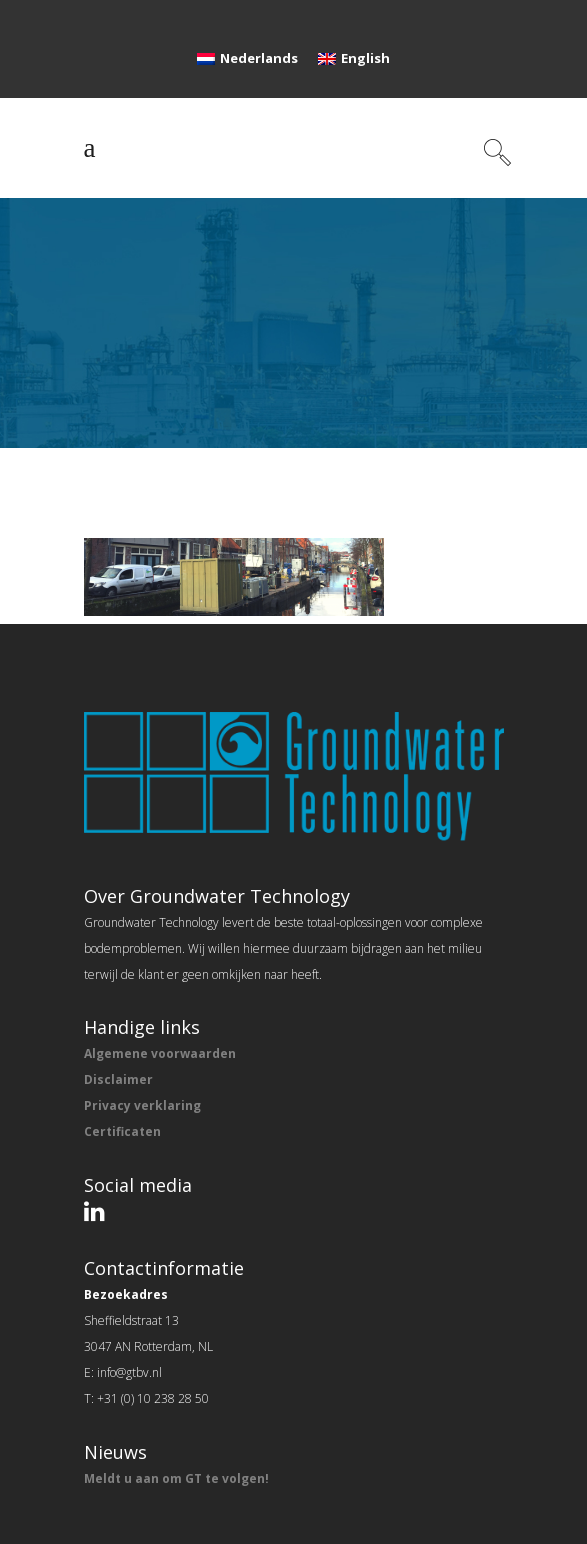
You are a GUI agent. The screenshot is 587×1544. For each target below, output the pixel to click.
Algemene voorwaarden (160, 1053)
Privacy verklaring (142, 1105)
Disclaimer (118, 1079)
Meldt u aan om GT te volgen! (176, 1478)
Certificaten (122, 1131)
